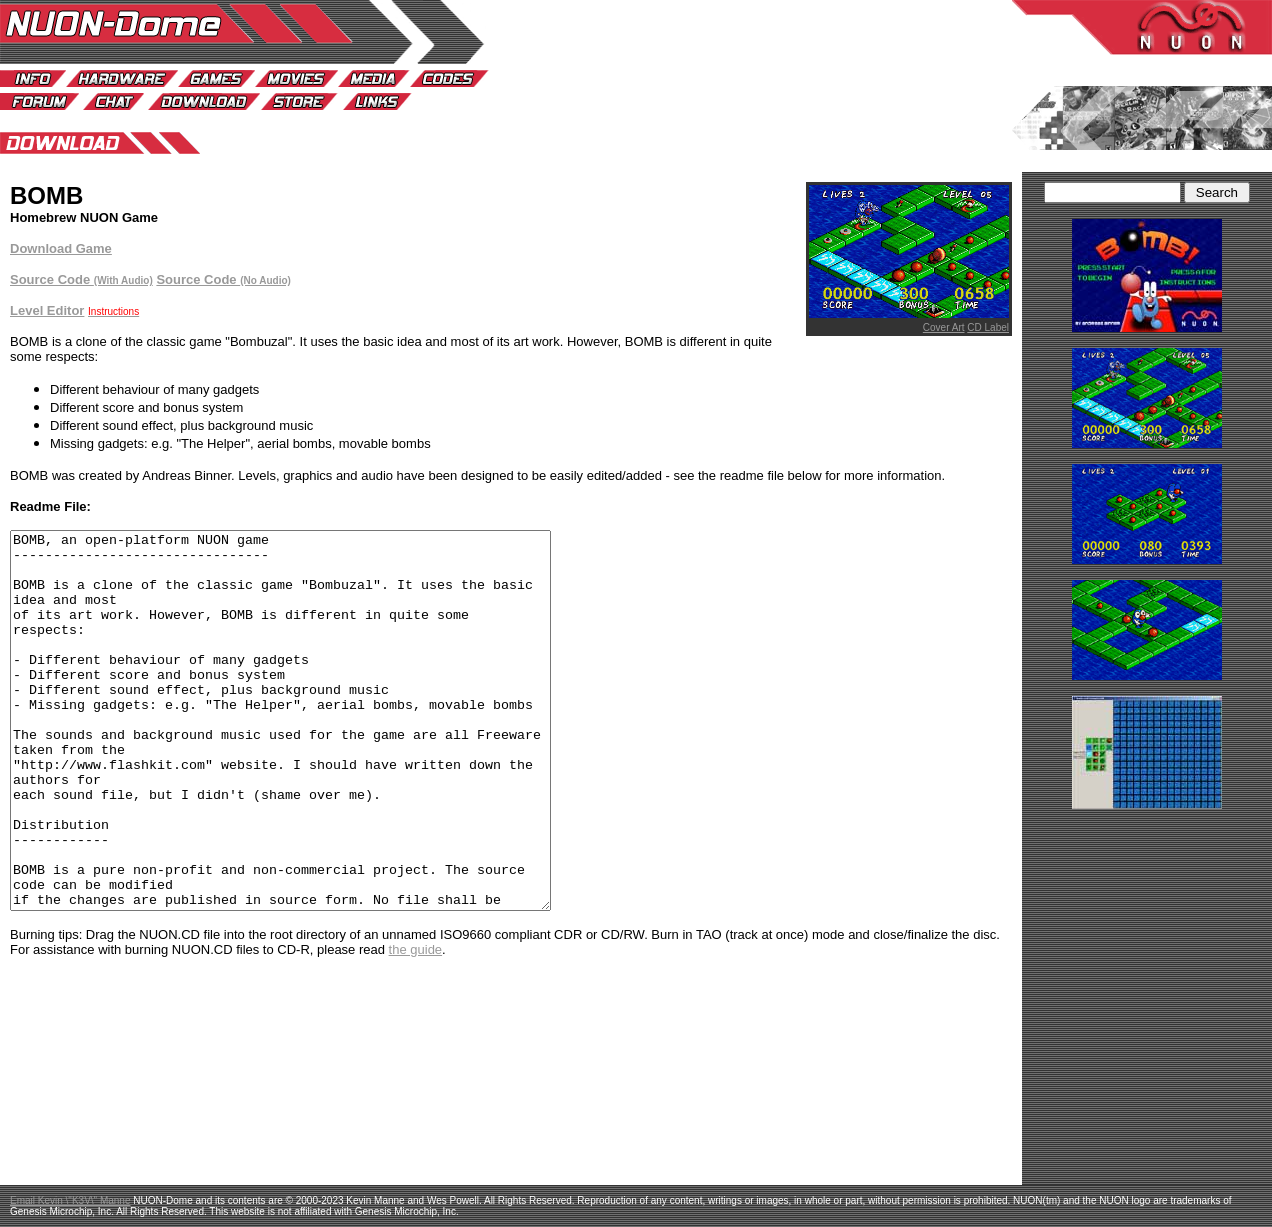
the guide (416, 1024)
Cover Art (944, 327)
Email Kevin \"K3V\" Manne (70, 1200)
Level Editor (47, 310)
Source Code (223, 279)
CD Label (988, 327)
